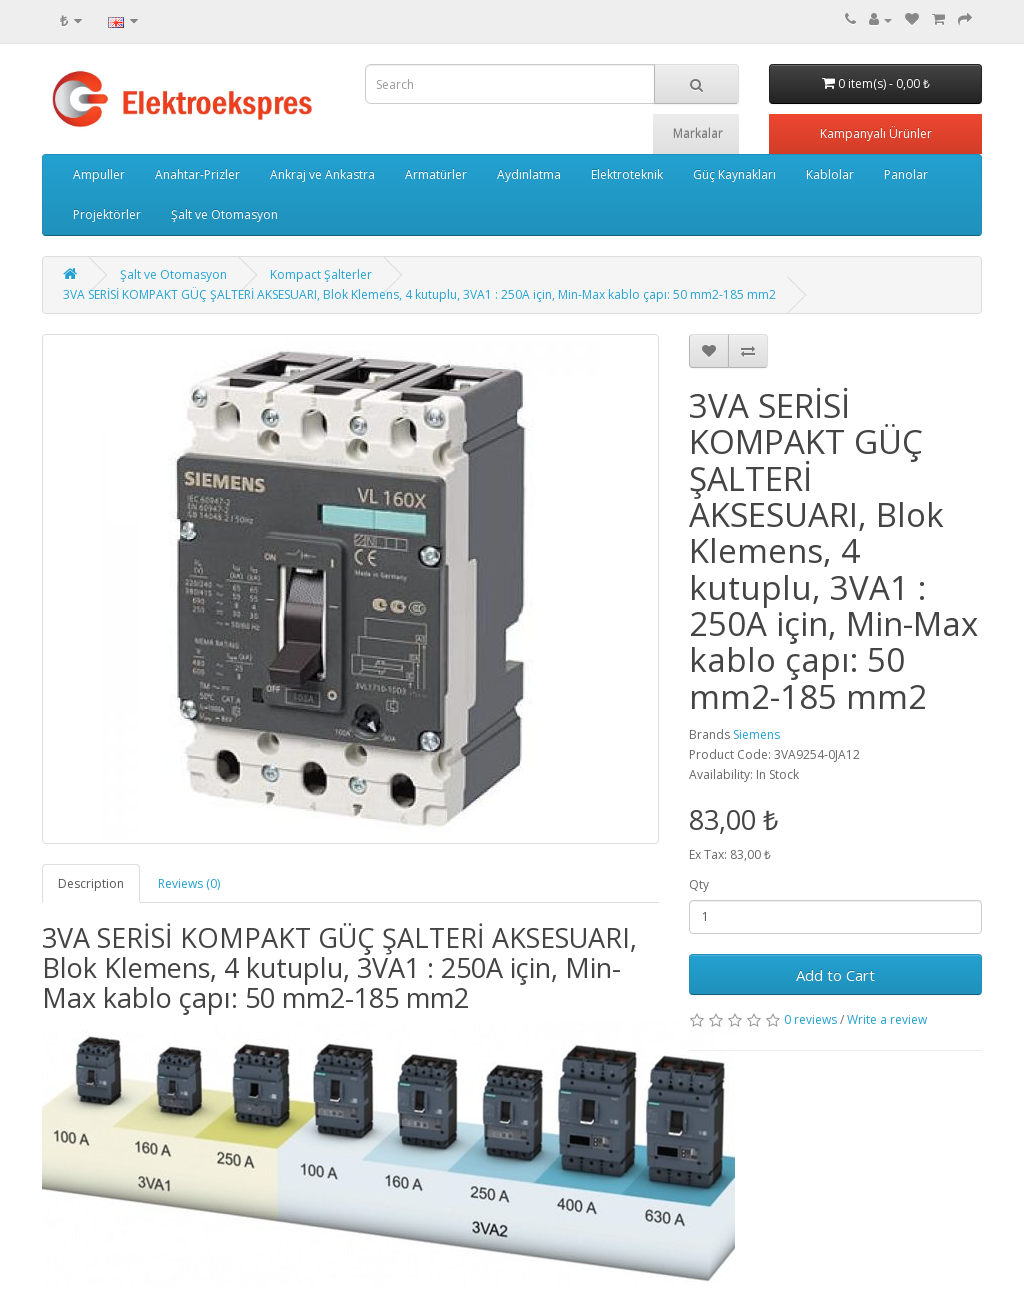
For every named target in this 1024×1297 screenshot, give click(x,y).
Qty (699, 884)
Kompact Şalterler (321, 274)
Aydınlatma (529, 174)
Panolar (906, 174)
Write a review (887, 1019)
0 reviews (810, 1019)
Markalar (698, 133)
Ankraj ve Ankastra (322, 174)
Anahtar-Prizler (197, 174)
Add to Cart (835, 975)
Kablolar (830, 174)
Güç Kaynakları (734, 174)
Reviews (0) (189, 883)
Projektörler (107, 214)
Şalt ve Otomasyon (224, 214)
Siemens (756, 734)
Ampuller (99, 174)
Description (91, 883)
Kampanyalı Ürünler (876, 133)
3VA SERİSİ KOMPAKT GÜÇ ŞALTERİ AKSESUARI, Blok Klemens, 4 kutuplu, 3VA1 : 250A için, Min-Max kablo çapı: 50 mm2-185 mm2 (419, 294)
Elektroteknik (627, 174)
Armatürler (436, 174)
